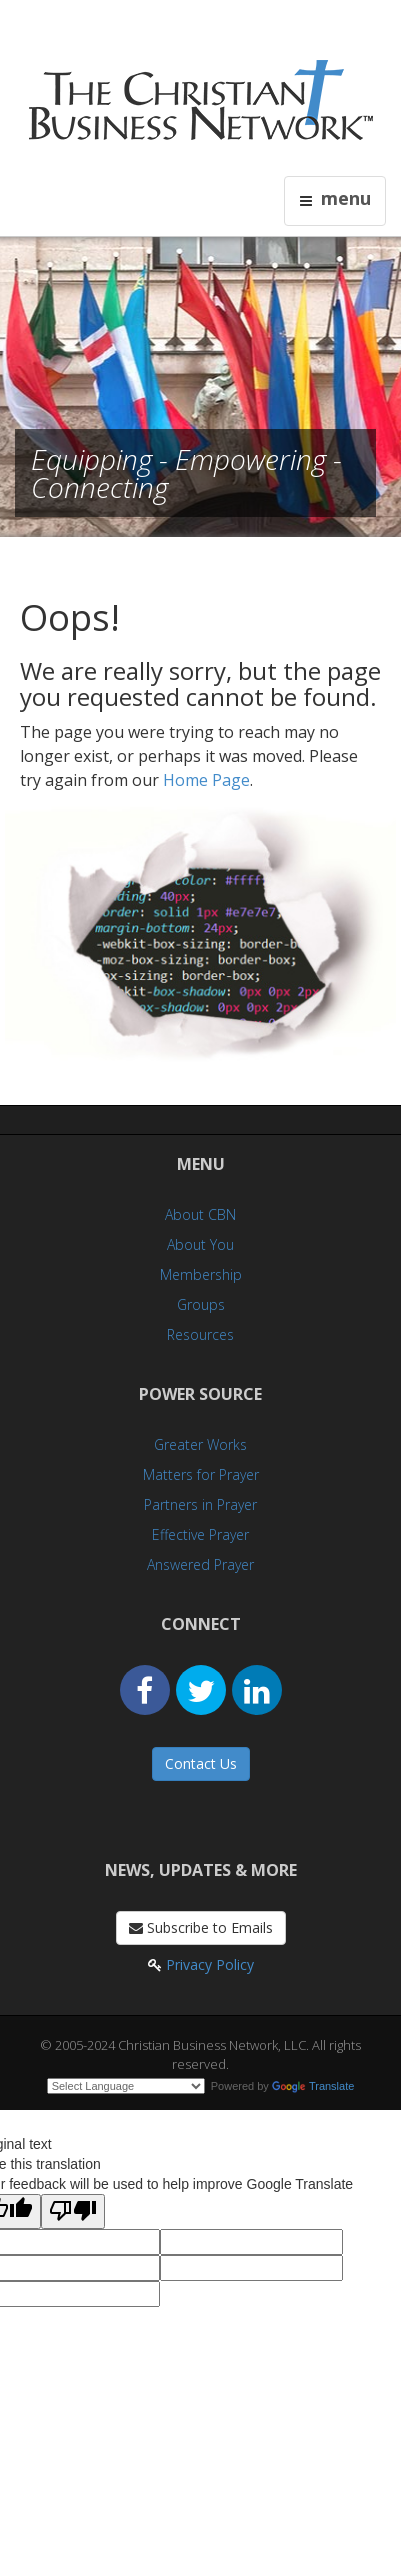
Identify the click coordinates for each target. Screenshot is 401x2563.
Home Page (206, 780)
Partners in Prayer (200, 1504)
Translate (313, 2086)
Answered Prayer (200, 1564)
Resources (200, 1334)
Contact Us (201, 1763)
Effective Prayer (200, 1534)
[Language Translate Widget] (126, 2086)
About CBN (200, 1214)
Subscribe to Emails (201, 1927)
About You (200, 1244)
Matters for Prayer (201, 1474)
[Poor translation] (73, 2211)
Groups (201, 1304)
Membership (201, 1274)
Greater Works (200, 1444)
